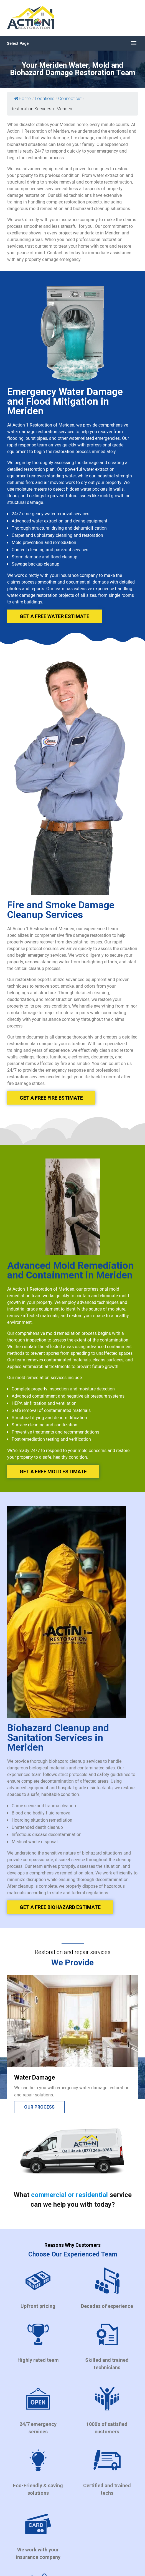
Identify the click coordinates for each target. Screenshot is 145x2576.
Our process (39, 2107)
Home (22, 98)
